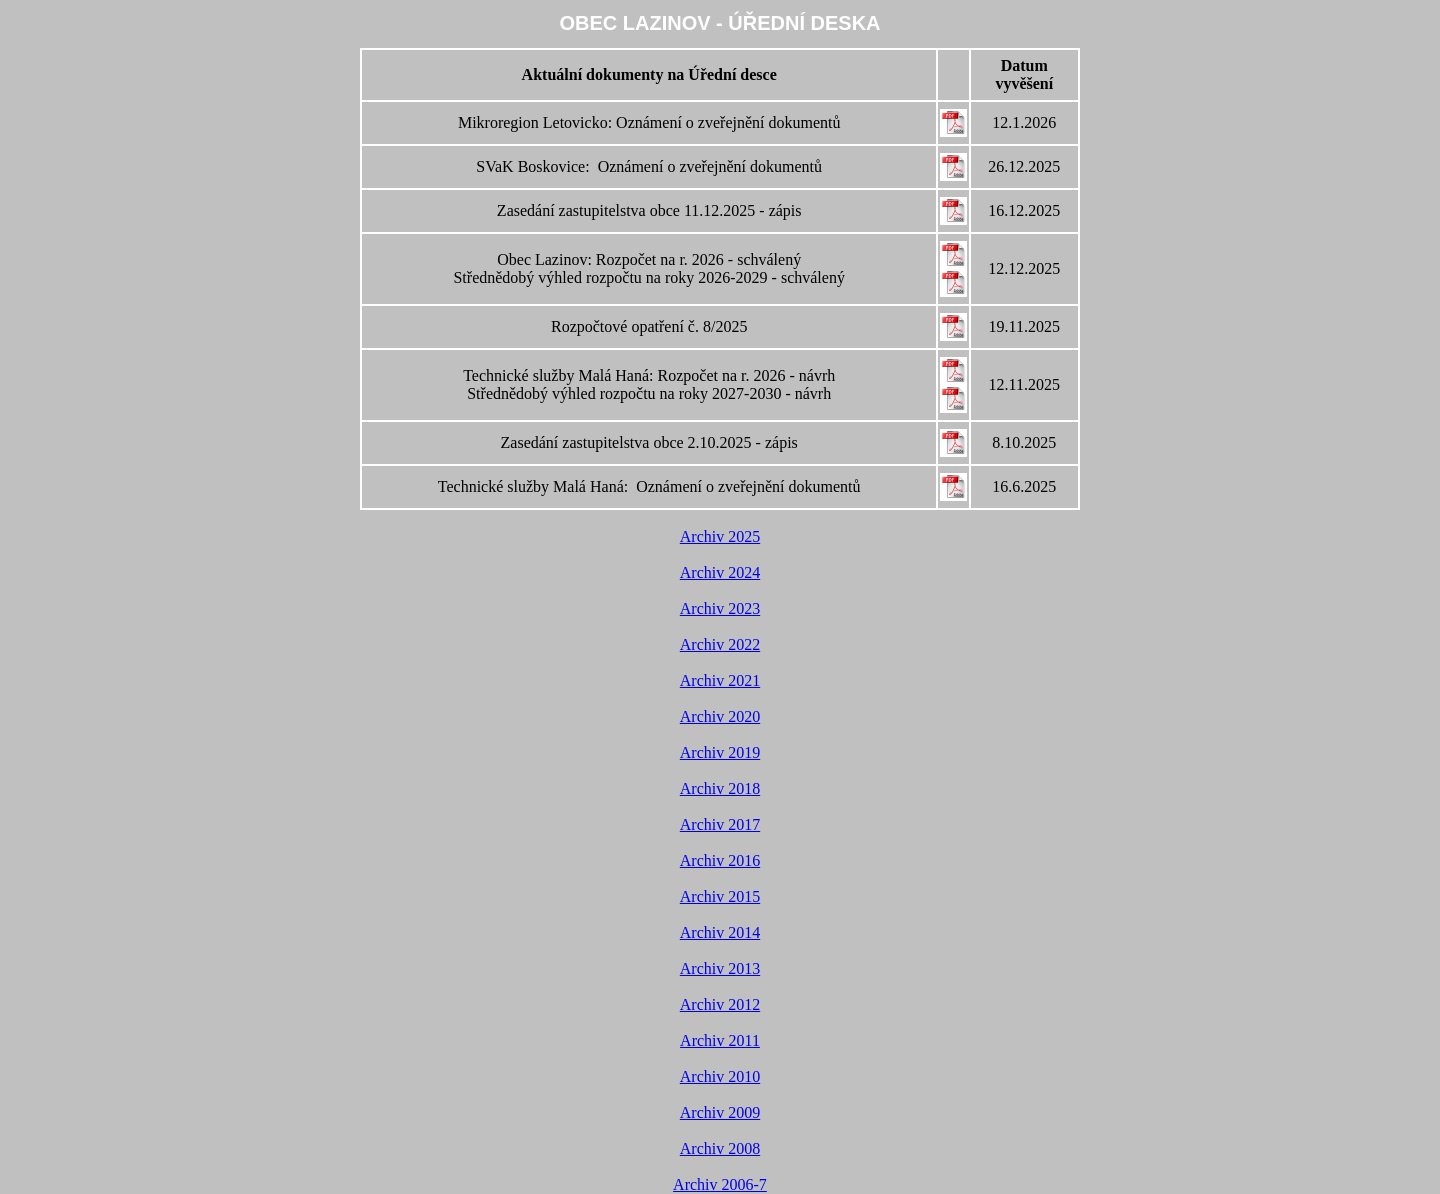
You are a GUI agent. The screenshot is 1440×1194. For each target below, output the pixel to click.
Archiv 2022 (720, 644)
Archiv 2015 (720, 896)
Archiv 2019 (720, 752)
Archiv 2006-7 (720, 1184)
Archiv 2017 (720, 824)
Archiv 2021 (720, 680)
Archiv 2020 (720, 716)
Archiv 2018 (720, 788)
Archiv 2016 (720, 860)
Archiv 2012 (720, 1004)
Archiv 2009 (720, 1112)
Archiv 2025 (720, 536)
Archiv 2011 (720, 1040)
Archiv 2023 (720, 608)
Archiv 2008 (720, 1148)
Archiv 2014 (720, 932)
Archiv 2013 (720, 968)
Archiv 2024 (720, 572)
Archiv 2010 (720, 1076)
